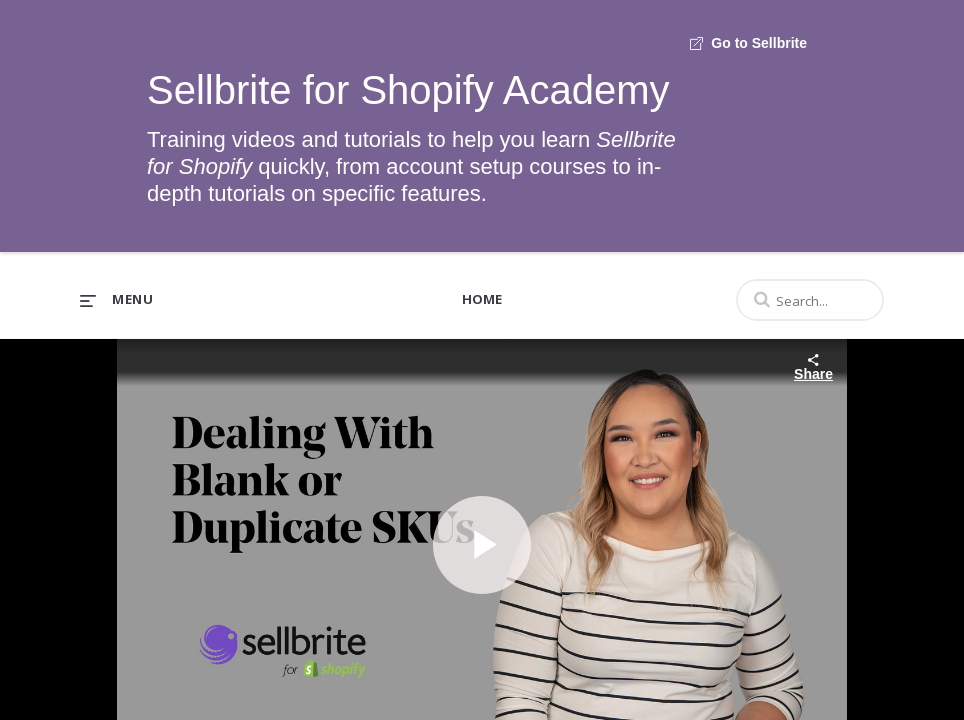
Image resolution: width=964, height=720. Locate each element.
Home (482, 299)
